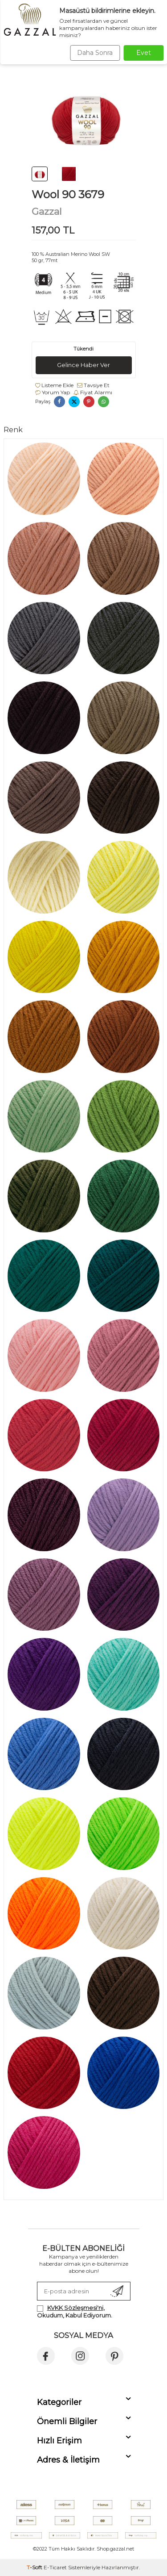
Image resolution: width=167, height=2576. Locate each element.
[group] (84, 116)
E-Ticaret (55, 2567)
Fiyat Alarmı (92, 392)
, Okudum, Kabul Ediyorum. (74, 2311)
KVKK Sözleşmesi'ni (75, 2307)
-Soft (35, 2567)
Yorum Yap (52, 392)
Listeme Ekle (54, 385)
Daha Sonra (95, 53)
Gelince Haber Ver (83, 364)
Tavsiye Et (93, 385)
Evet (143, 53)
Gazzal (47, 211)
